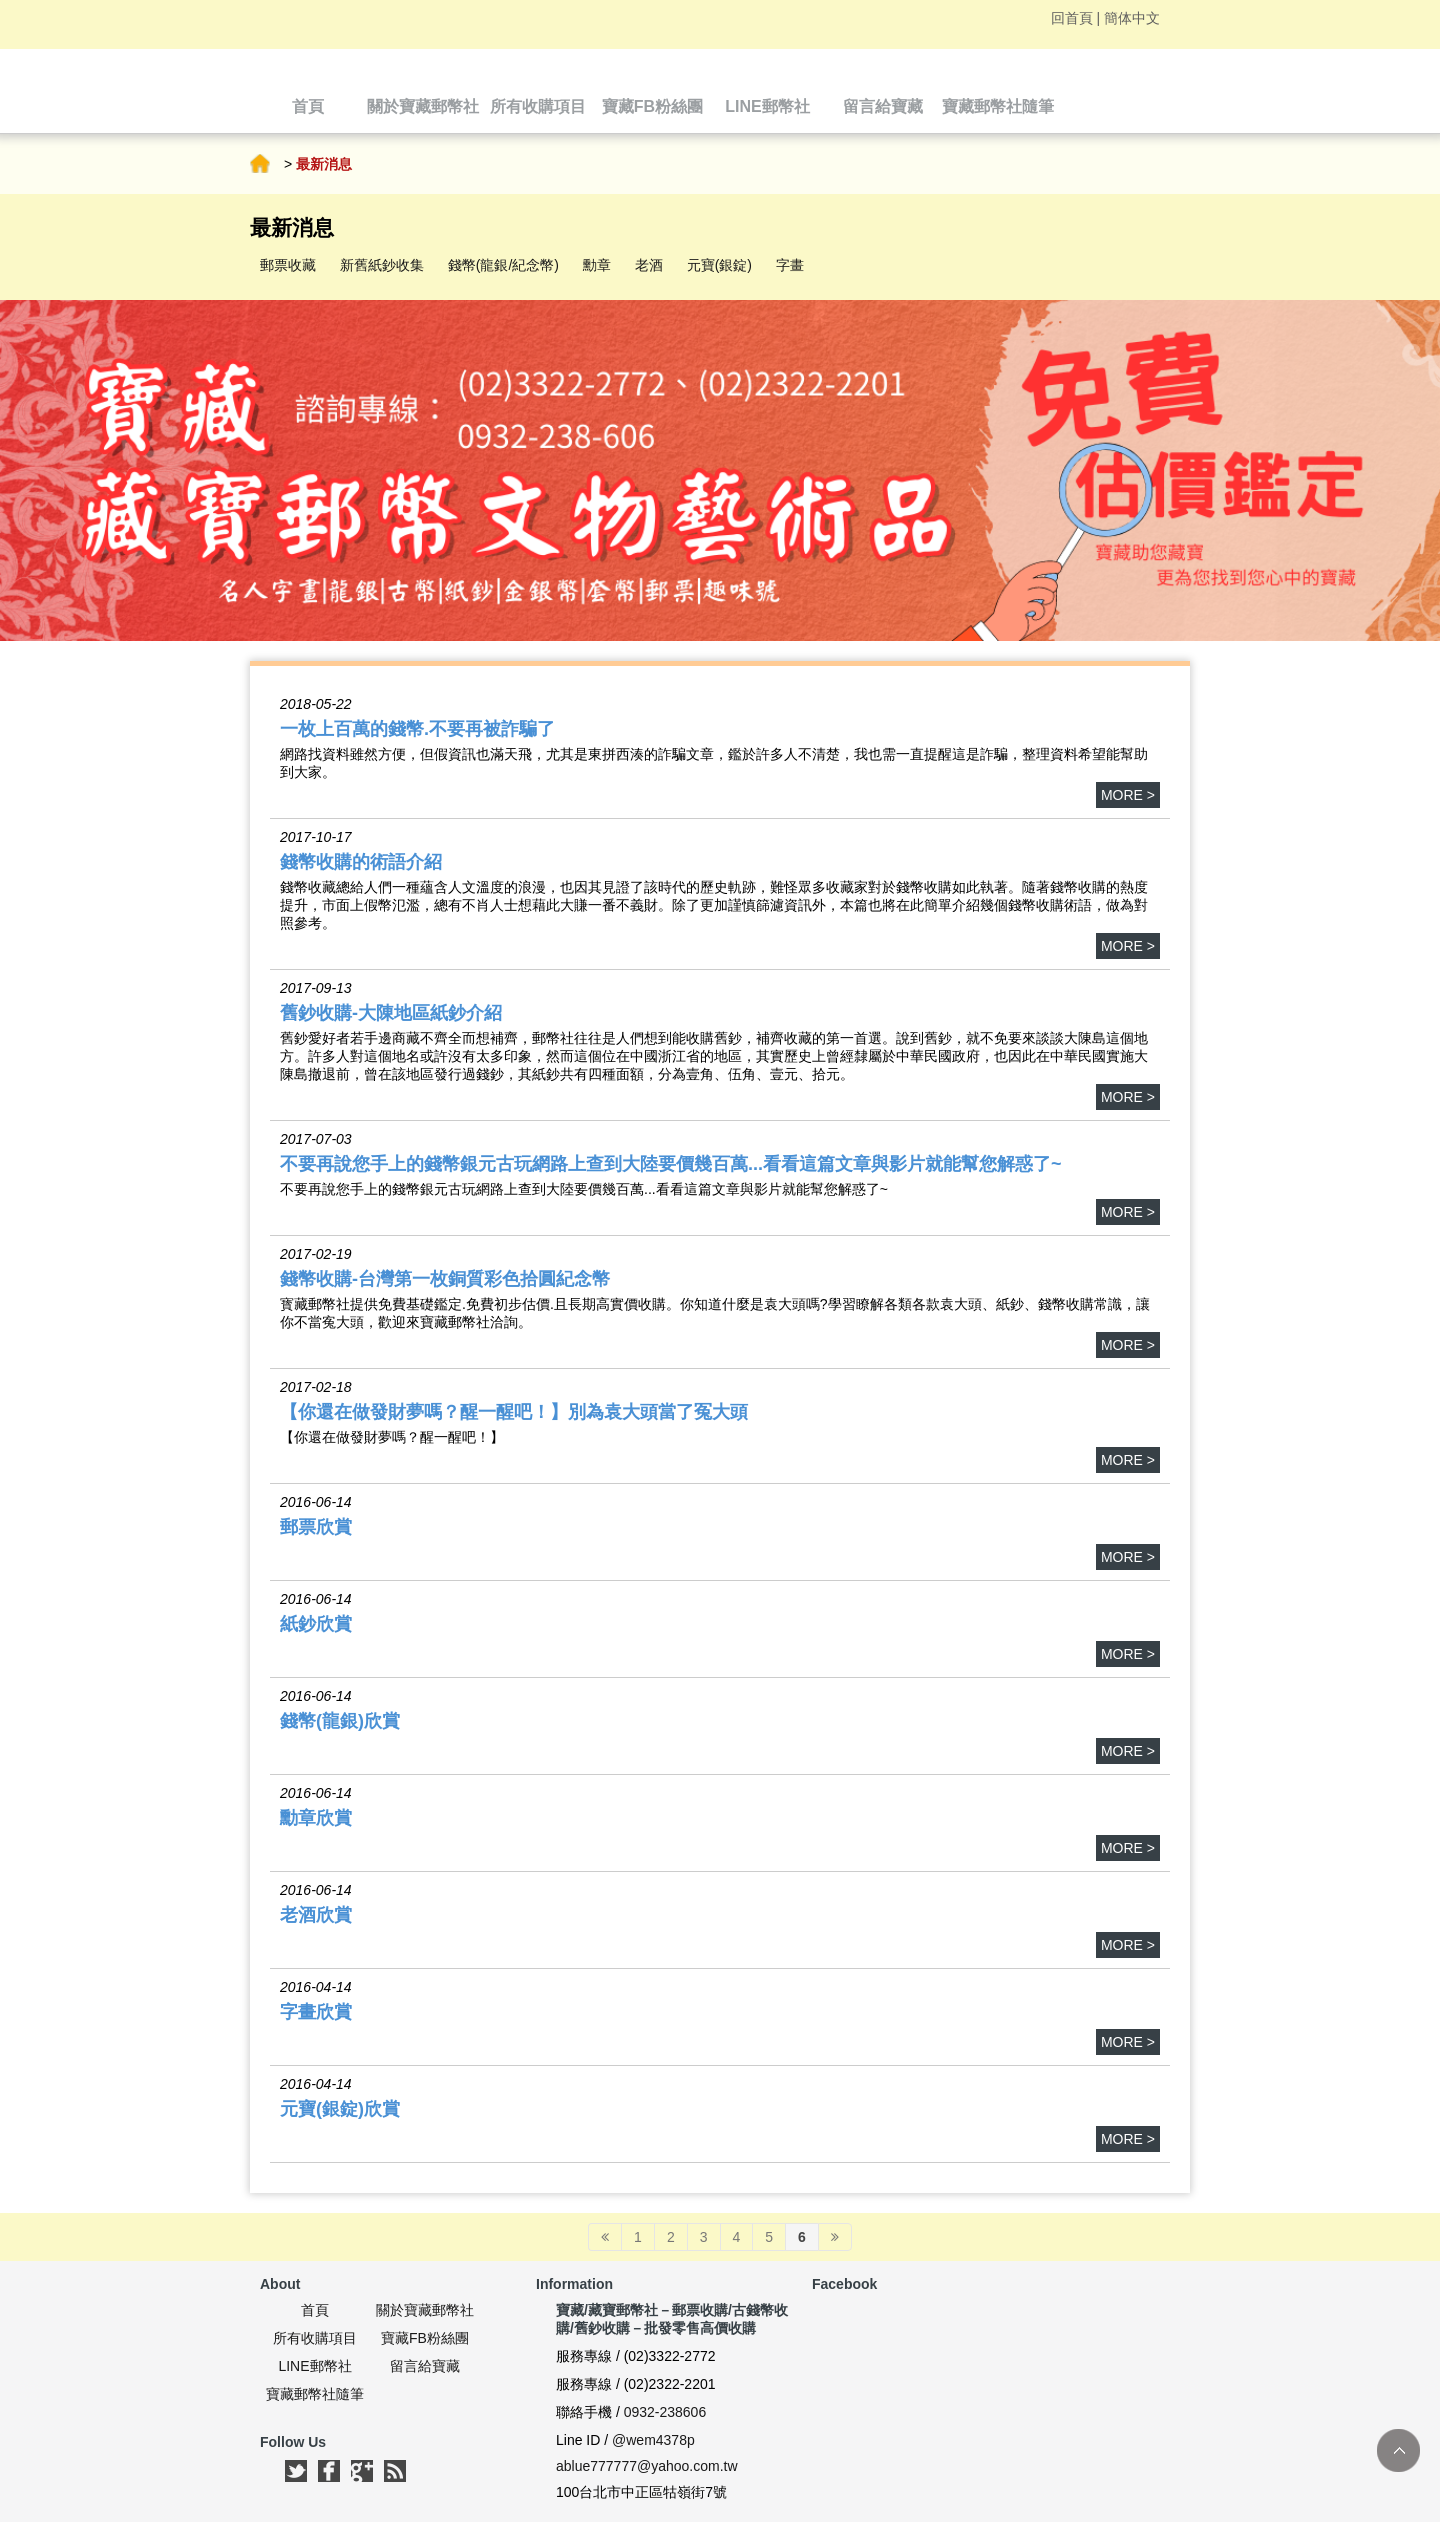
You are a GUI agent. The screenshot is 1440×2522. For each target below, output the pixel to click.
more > (1128, 795)
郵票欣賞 (316, 1527)
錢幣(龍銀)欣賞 (340, 1721)
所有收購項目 (315, 2338)
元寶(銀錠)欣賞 (340, 2109)
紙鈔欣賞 (316, 1624)
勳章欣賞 (316, 1818)
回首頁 (1072, 18)
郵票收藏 (288, 265)
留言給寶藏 (425, 2366)
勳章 (597, 265)
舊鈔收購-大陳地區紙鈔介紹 (391, 1013)
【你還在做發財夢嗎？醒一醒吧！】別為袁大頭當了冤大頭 (514, 1412)
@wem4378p (653, 2440)
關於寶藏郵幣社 (425, 2310)
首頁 (260, 164)
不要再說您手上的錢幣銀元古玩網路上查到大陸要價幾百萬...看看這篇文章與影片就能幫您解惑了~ (671, 1164)
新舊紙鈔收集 (382, 265)
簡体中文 (1132, 18)
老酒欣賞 (316, 1915)
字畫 (790, 265)
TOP (1398, 2450)
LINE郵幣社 (314, 2366)
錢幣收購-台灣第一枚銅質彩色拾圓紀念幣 (445, 1279)
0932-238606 (665, 2412)
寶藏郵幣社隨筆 (315, 2394)
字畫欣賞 (316, 2012)
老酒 (649, 265)
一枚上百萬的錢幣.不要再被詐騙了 (417, 729)
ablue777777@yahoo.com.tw (647, 2466)
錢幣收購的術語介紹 (361, 862)
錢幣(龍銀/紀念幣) (503, 265)
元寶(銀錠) (719, 265)
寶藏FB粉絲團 (425, 2338)
